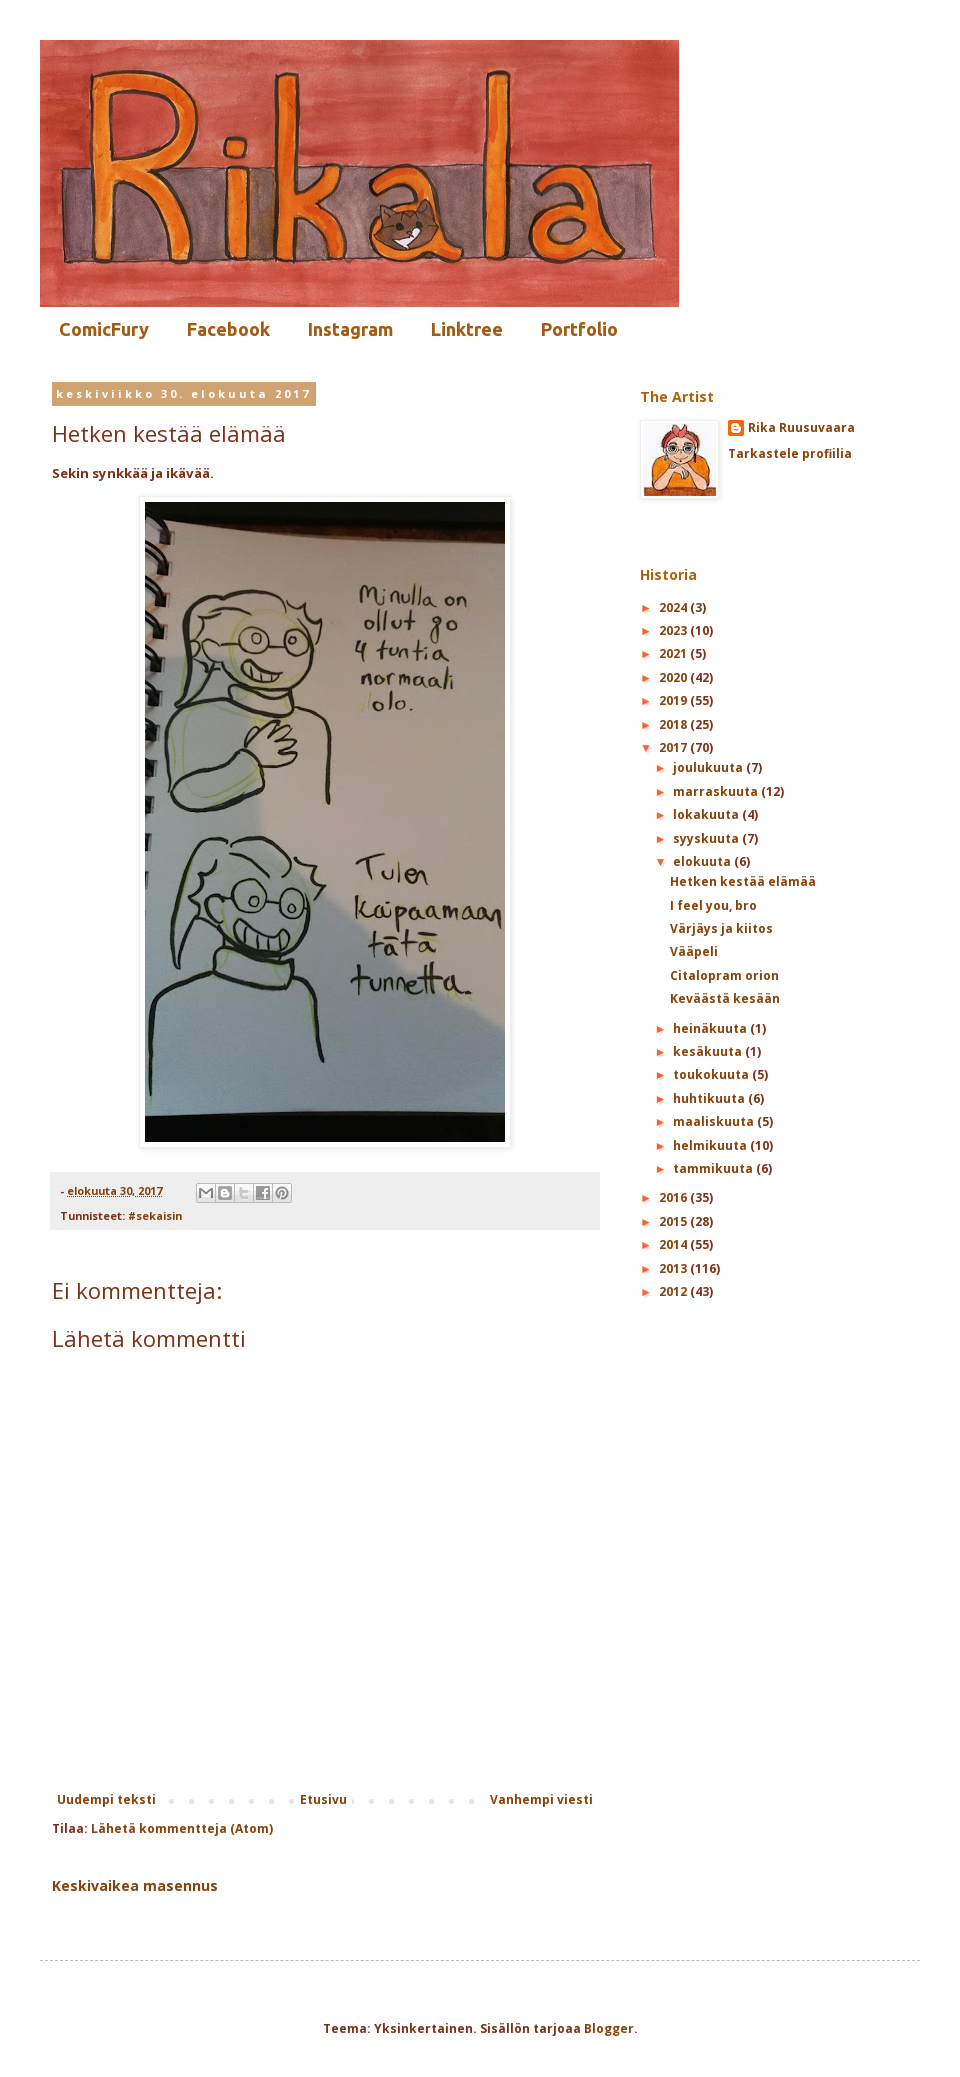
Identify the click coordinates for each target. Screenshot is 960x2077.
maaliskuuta (715, 1121)
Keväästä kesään (725, 998)
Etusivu (323, 1799)
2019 (674, 700)
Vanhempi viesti (541, 1799)
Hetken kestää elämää (743, 881)
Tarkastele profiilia (790, 453)
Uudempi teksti (106, 1799)
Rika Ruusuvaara (801, 428)
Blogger (609, 2028)
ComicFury (104, 329)
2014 (674, 1244)
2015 (674, 1221)
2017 (674, 747)
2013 (674, 1268)
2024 (674, 607)
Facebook (228, 329)
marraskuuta (717, 791)
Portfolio (579, 329)
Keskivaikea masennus (135, 1885)
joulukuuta (709, 767)
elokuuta (703, 861)
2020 (674, 677)
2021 (674, 653)
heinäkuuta (711, 1028)
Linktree (467, 329)
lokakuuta (707, 814)
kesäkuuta (709, 1051)
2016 (674, 1197)
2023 (674, 630)
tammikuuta (714, 1168)
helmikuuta (711, 1145)
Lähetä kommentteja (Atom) (182, 1828)
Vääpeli (694, 951)
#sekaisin (155, 1215)
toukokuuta (712, 1074)
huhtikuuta (710, 1098)
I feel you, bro (713, 905)
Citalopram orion (724, 975)
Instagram (350, 329)
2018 (674, 724)
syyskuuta (707, 838)
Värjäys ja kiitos (721, 928)
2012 (674, 1291)
